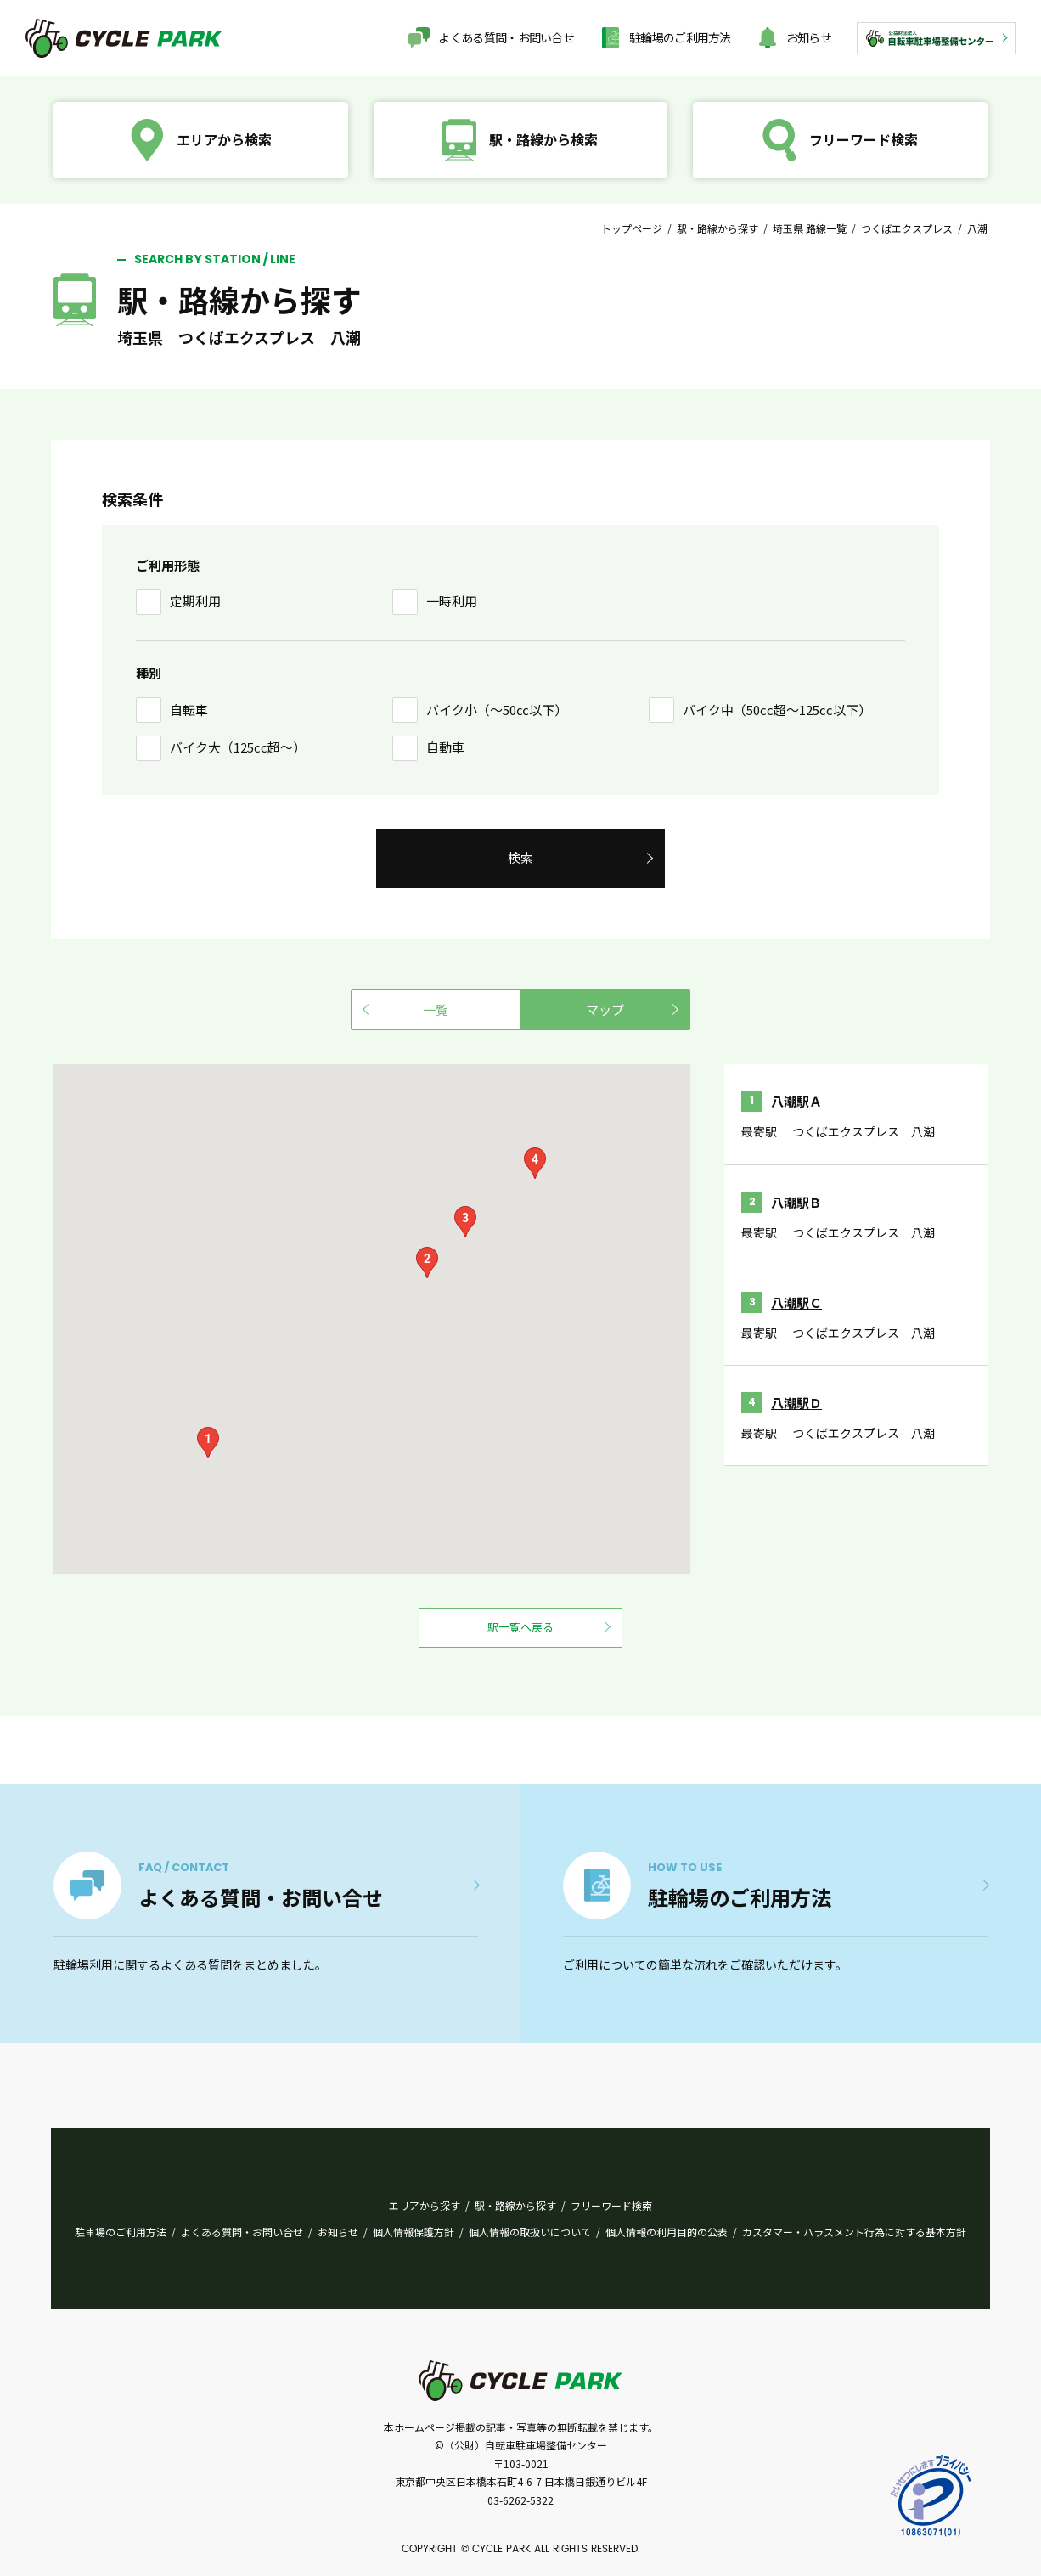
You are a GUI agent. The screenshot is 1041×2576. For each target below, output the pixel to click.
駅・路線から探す (717, 228)
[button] (208, 1442)
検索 (520, 857)
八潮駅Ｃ (796, 1302)
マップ (605, 1009)
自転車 (189, 710)
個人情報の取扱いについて (530, 2231)
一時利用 (451, 601)
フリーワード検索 (611, 2205)
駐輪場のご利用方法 (680, 37)
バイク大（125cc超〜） (238, 747)
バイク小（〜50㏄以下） (496, 710)
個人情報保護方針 (413, 2231)
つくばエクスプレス (907, 228)
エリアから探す (424, 2205)
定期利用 (195, 601)
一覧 (435, 1009)
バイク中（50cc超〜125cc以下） (777, 710)
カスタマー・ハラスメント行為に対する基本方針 (854, 2231)
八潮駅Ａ (796, 1101)
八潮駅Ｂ (796, 1202)
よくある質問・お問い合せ (506, 37)
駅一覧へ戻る (520, 1627)
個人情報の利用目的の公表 (666, 2231)
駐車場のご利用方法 (120, 2231)
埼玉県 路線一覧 (810, 228)
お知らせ (808, 37)
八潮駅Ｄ (796, 1403)
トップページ (631, 228)
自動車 (445, 747)
